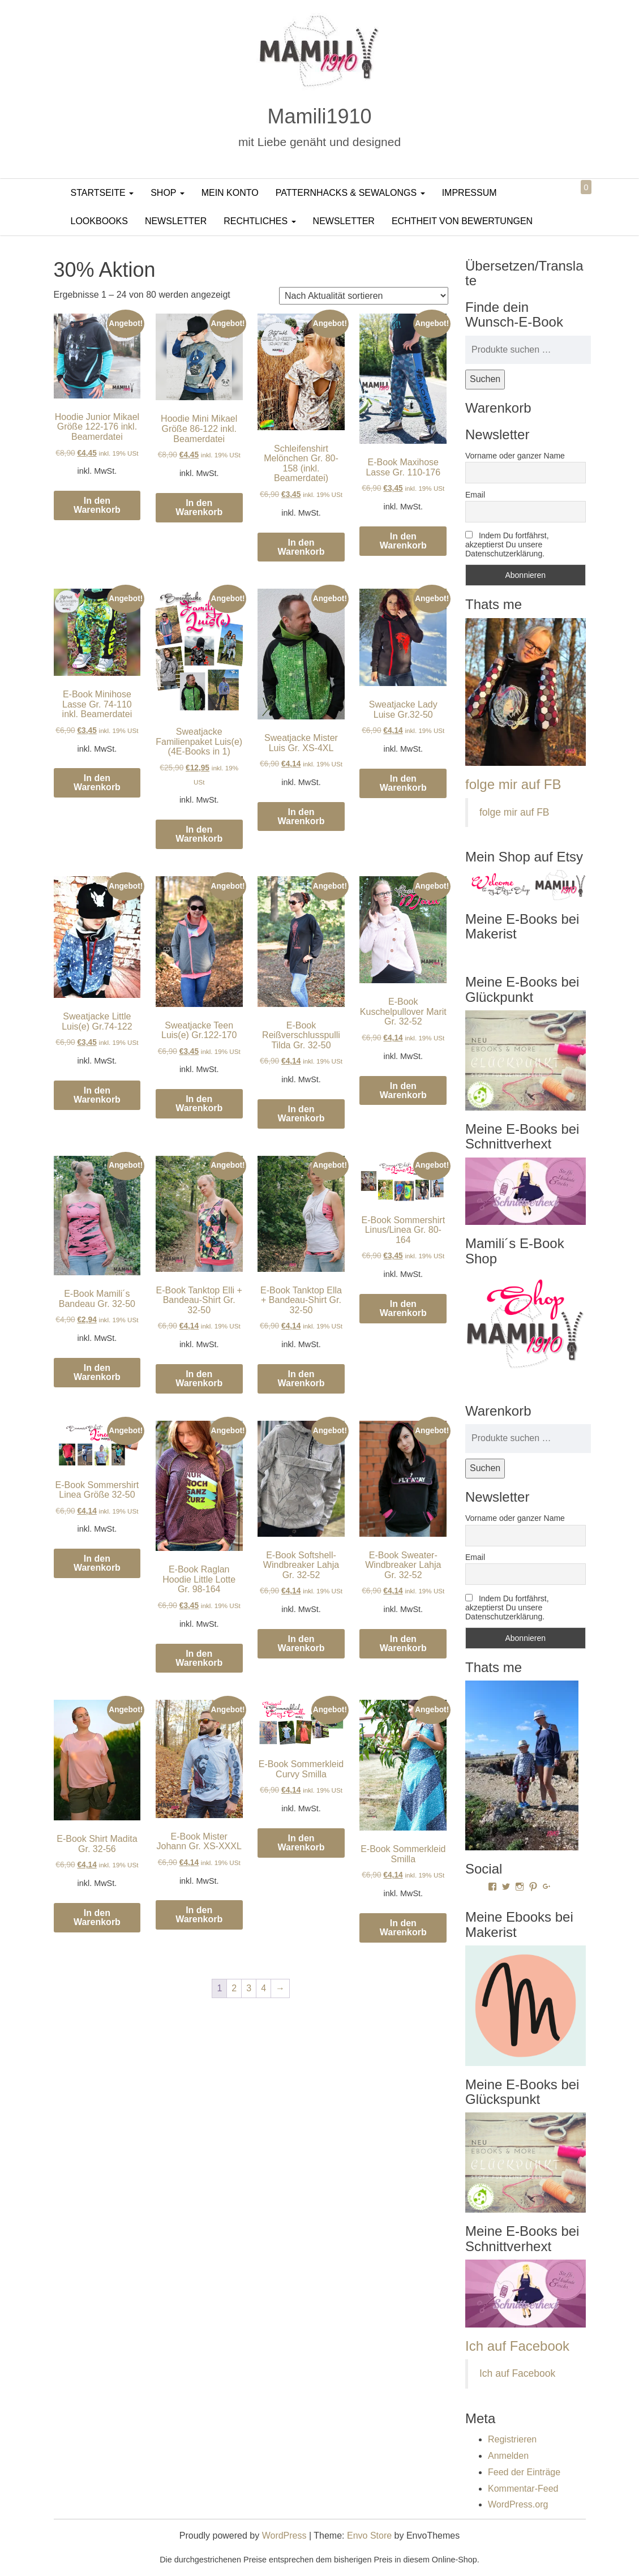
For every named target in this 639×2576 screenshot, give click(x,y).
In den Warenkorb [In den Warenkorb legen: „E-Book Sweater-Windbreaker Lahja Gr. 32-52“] (403, 1643)
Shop (168, 193)
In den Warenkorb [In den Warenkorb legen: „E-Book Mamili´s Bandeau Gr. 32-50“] (97, 1372)
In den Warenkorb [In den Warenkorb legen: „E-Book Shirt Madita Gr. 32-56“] (97, 1917)
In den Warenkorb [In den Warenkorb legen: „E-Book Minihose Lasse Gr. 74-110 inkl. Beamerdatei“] (97, 782)
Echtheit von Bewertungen (462, 221)
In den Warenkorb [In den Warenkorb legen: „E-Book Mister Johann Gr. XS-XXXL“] (198, 1914)
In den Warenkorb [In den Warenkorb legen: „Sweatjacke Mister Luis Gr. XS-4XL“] (301, 816)
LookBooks (99, 221)
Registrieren (512, 2439)
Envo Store (369, 2535)
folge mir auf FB (513, 784)
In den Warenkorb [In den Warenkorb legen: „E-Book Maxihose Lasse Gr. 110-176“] (403, 541)
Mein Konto (230, 193)
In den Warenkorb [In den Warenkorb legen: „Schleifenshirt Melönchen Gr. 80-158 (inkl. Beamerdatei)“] (301, 547)
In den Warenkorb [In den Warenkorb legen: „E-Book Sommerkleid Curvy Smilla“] (301, 1842)
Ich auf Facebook (517, 2346)
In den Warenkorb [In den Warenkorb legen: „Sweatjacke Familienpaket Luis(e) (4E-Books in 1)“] (198, 834)
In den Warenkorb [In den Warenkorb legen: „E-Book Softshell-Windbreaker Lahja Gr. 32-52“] (301, 1643)
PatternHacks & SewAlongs (350, 193)
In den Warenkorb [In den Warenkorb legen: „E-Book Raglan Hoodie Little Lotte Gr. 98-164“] (198, 1658)
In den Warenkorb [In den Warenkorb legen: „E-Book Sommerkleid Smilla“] (403, 1927)
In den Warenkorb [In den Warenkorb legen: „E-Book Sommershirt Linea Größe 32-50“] (97, 1563)
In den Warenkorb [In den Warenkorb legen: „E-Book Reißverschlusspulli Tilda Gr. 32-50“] (301, 1113)
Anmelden (508, 2456)
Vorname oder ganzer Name (515, 455)
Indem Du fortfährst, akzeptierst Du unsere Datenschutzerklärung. (507, 544)
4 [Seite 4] (263, 1988)
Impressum (469, 193)
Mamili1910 (319, 116)
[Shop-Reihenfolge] (363, 296)
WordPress (284, 2535)
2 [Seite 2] (234, 1988)
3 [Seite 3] (248, 1988)
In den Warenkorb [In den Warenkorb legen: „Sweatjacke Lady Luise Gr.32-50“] (403, 783)
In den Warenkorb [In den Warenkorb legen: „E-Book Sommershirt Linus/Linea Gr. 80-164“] (403, 1308)
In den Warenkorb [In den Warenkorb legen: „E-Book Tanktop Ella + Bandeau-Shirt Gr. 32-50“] (301, 1378)
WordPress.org (518, 2504)
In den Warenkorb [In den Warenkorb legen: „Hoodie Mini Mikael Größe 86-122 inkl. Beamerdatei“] (198, 507)
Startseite (102, 193)
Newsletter (176, 221)
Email (475, 494)
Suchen (485, 379)
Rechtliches (259, 221)
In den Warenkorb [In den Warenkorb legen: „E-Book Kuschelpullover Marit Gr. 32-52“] (403, 1090)
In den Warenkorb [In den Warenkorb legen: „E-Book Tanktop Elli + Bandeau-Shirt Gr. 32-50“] (198, 1378)
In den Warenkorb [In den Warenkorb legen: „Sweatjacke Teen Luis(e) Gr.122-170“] (198, 1103)
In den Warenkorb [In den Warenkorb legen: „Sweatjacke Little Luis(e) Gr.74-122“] (97, 1095)
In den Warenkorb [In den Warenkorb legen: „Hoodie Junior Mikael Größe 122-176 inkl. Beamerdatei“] (97, 505)
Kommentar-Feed (523, 2488)
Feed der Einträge (524, 2472)
